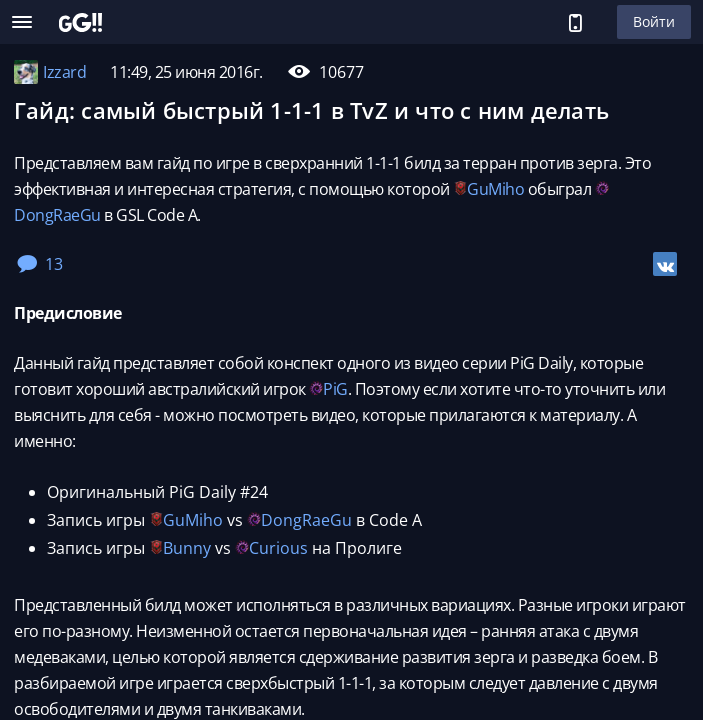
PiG (335, 389)
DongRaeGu (57, 215)
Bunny (187, 548)
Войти (654, 21)
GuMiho (495, 189)
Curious (278, 548)
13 (40, 264)
